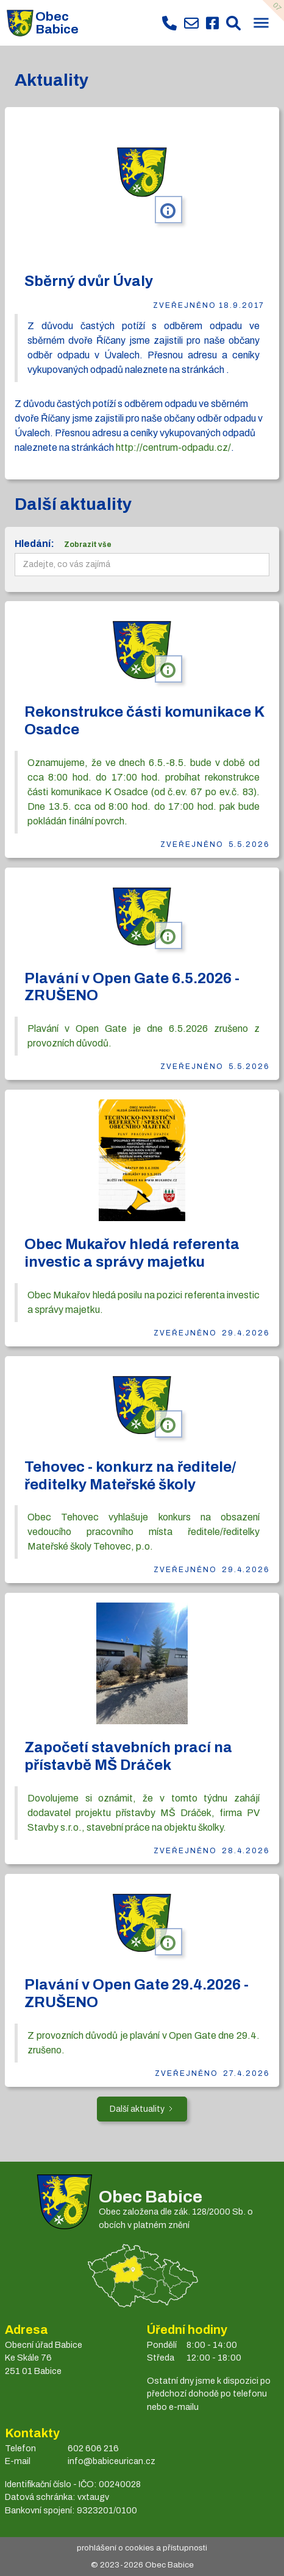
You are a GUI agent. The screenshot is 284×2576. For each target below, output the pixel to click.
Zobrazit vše (88, 544)
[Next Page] (142, 2109)
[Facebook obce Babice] (212, 23)
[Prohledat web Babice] (233, 23)
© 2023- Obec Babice (142, 2564)
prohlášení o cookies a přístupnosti (142, 2547)
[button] (261, 24)
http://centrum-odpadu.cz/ (173, 447)
